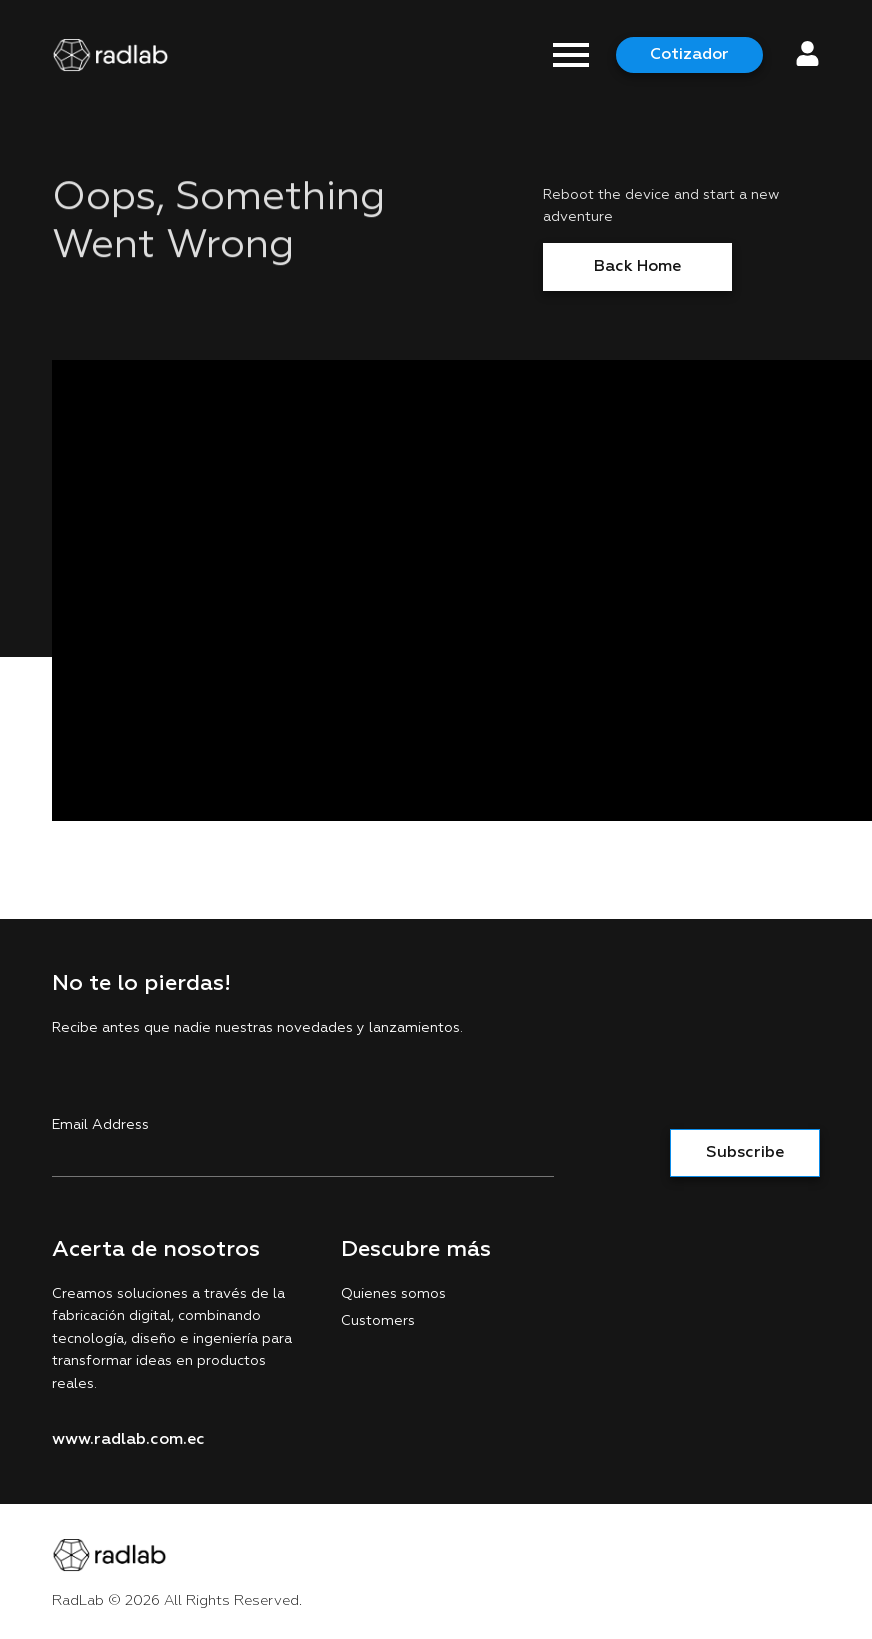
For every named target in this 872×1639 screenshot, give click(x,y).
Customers (378, 1321)
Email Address (100, 1125)
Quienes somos (393, 1294)
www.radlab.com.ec (128, 1440)
